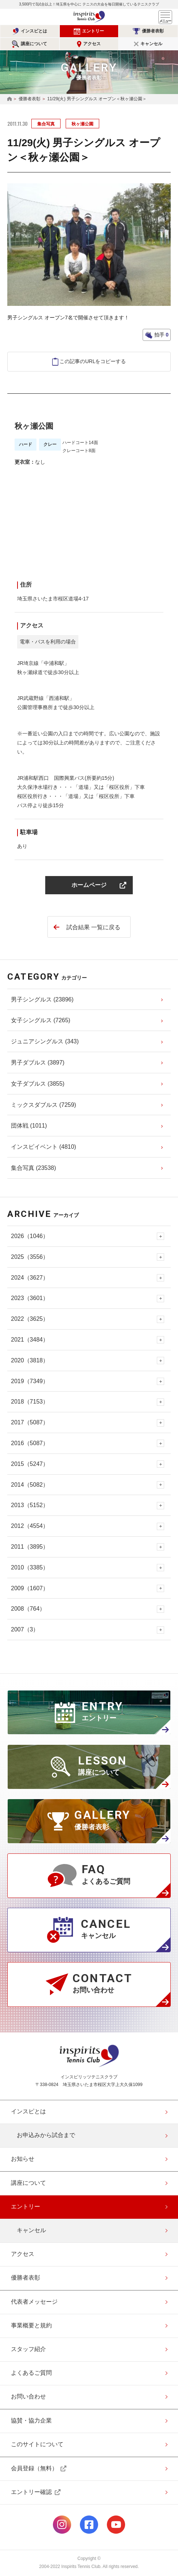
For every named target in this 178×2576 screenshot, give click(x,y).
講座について (34, 43)
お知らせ (22, 2159)
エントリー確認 (31, 2492)
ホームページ (89, 885)
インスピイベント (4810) (43, 1147)
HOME (9, 99)
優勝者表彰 (153, 31)
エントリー (93, 31)
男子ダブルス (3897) (38, 1062)
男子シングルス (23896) (42, 999)
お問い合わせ (28, 2396)
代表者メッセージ (34, 2302)
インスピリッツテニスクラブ (89, 17)
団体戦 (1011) (29, 1125)
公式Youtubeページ (116, 2524)
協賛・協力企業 (31, 2420)
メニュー (165, 17)
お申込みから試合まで (46, 2135)
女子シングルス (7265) (40, 1020)
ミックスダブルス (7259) (43, 1105)
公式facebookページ (89, 2524)
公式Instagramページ (62, 2524)
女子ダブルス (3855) (38, 1084)
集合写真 (46, 124)
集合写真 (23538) (33, 1168)
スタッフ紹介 (28, 2349)
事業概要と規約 (31, 2325)
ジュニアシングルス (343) (45, 1041)
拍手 (161, 335)
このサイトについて (37, 2444)
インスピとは (34, 31)
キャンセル (151, 43)
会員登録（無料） (34, 2468)
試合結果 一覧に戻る (93, 927)
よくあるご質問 (31, 2373)
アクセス (92, 43)
